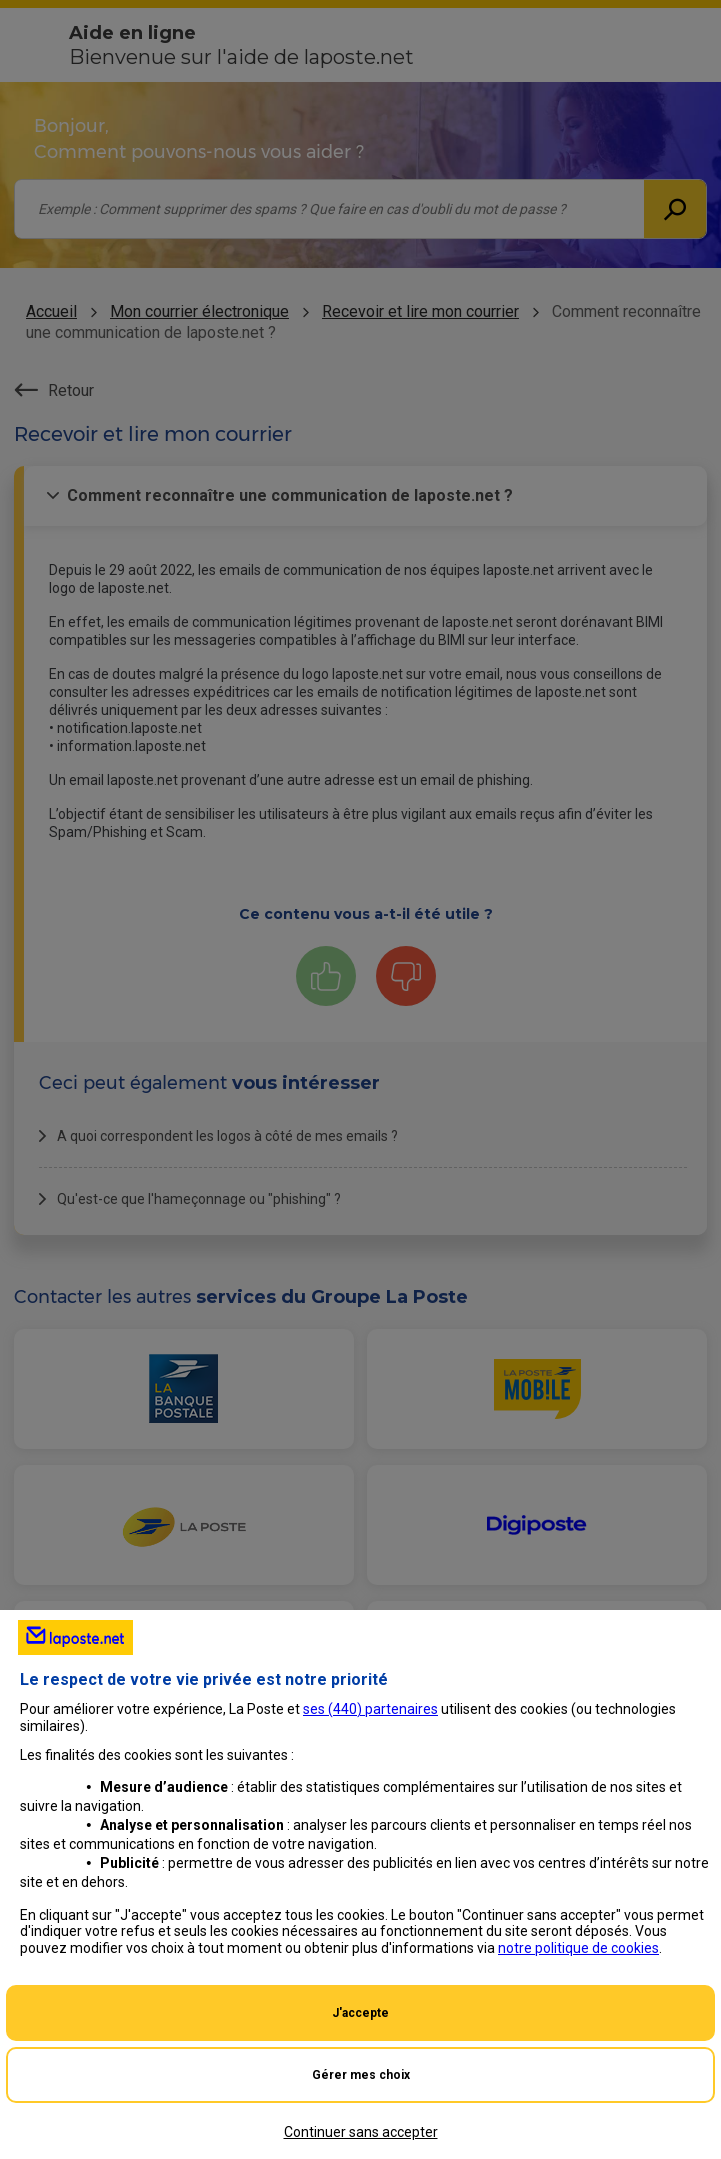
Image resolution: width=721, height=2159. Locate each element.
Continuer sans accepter (361, 2132)
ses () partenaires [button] (370, 1709)
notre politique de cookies (578, 1948)
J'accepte (360, 2013)
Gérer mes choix (361, 2075)
